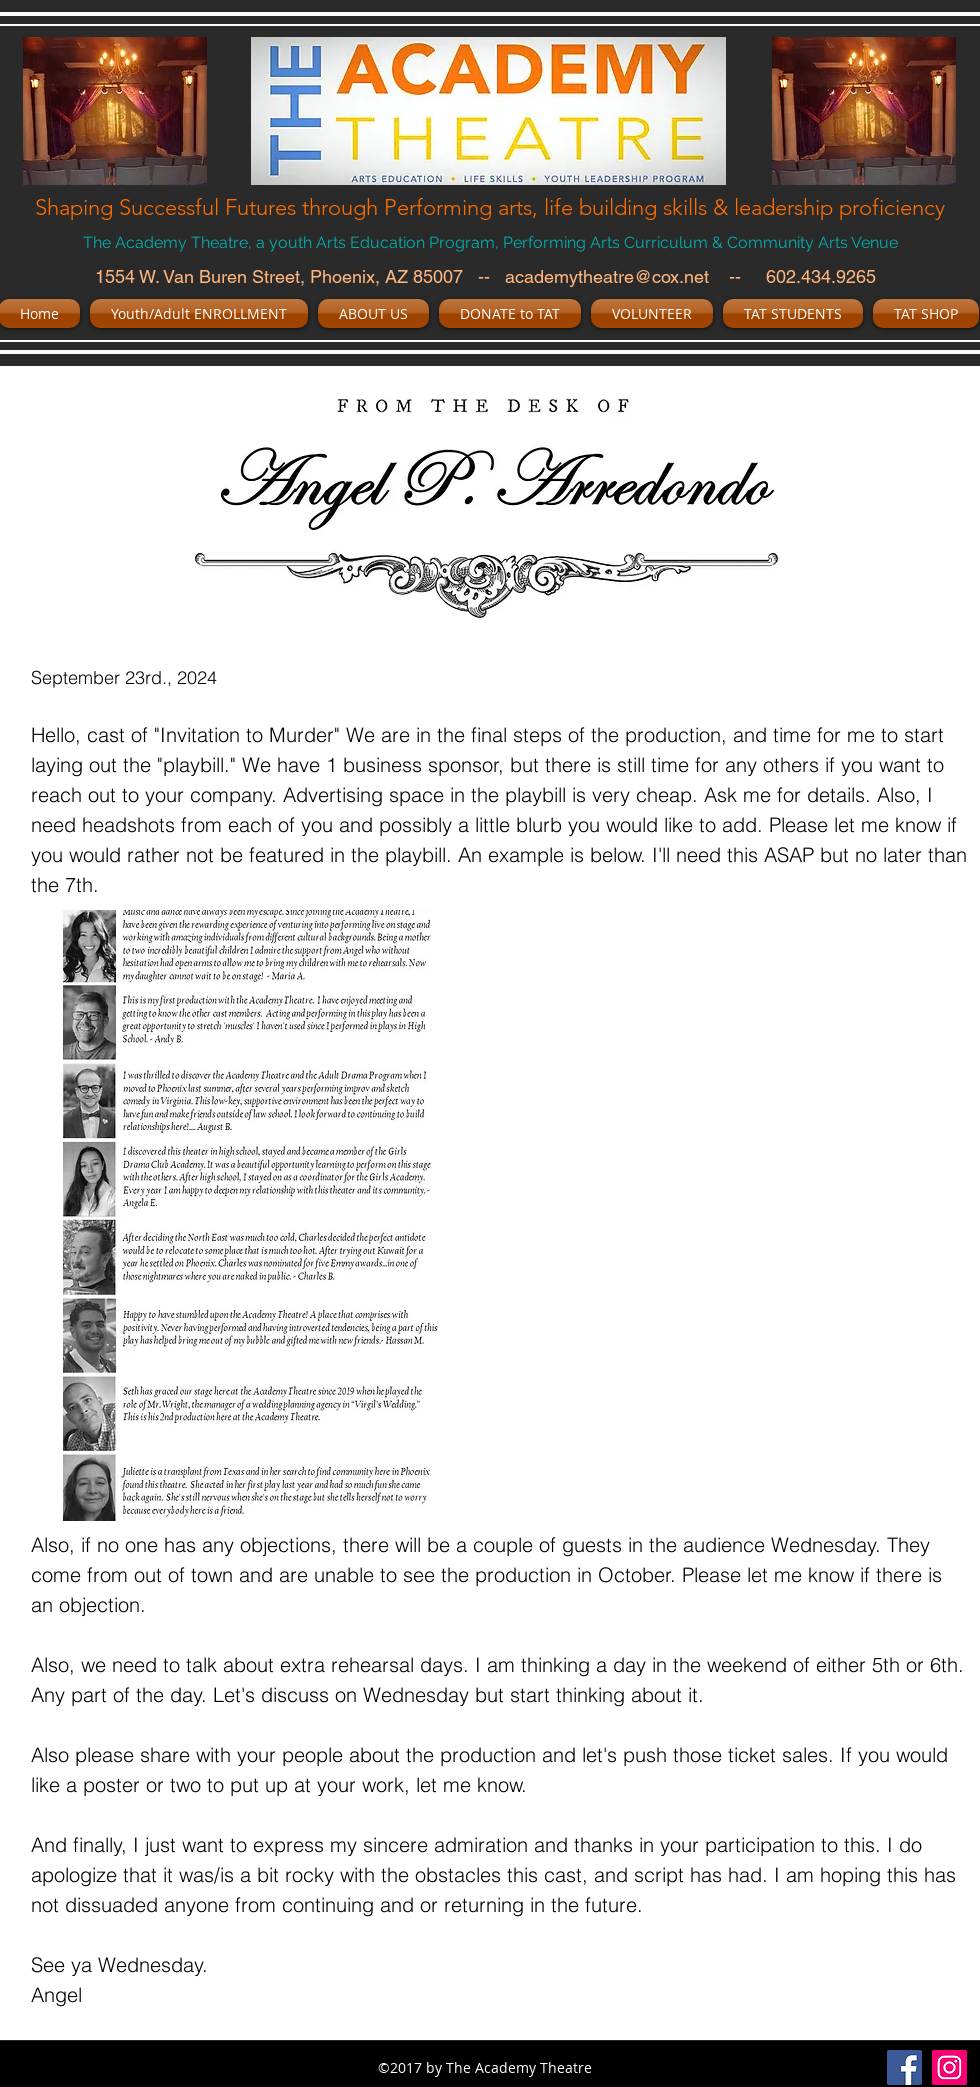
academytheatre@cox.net (607, 276)
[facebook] (904, 2067)
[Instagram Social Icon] (949, 2067)
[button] (199, 313)
